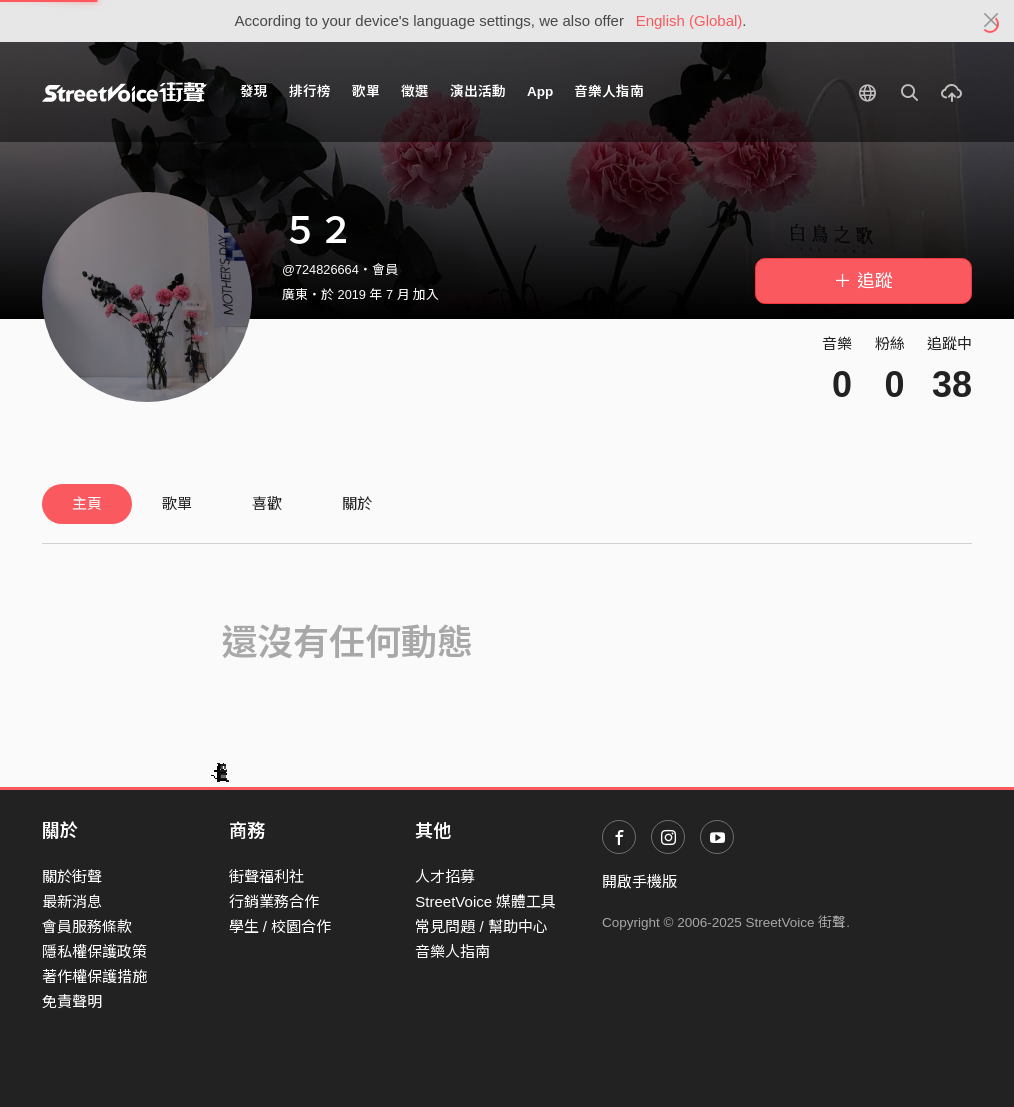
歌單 (366, 91)
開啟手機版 (639, 881)
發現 (254, 91)
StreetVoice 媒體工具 (485, 901)
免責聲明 (72, 1001)
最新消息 (72, 901)
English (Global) (689, 20)
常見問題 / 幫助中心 (481, 926)
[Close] (991, 21)
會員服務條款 (87, 926)
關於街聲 (72, 876)
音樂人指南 (609, 91)
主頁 (87, 503)
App (540, 91)
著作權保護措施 (94, 976)
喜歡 (267, 503)
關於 (357, 503)
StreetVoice (124, 92)
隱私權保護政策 (94, 951)
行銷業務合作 (274, 901)
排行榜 (310, 91)
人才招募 (445, 876)
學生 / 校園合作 (280, 926)
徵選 (415, 91)
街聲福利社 (266, 876)
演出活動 (478, 91)
